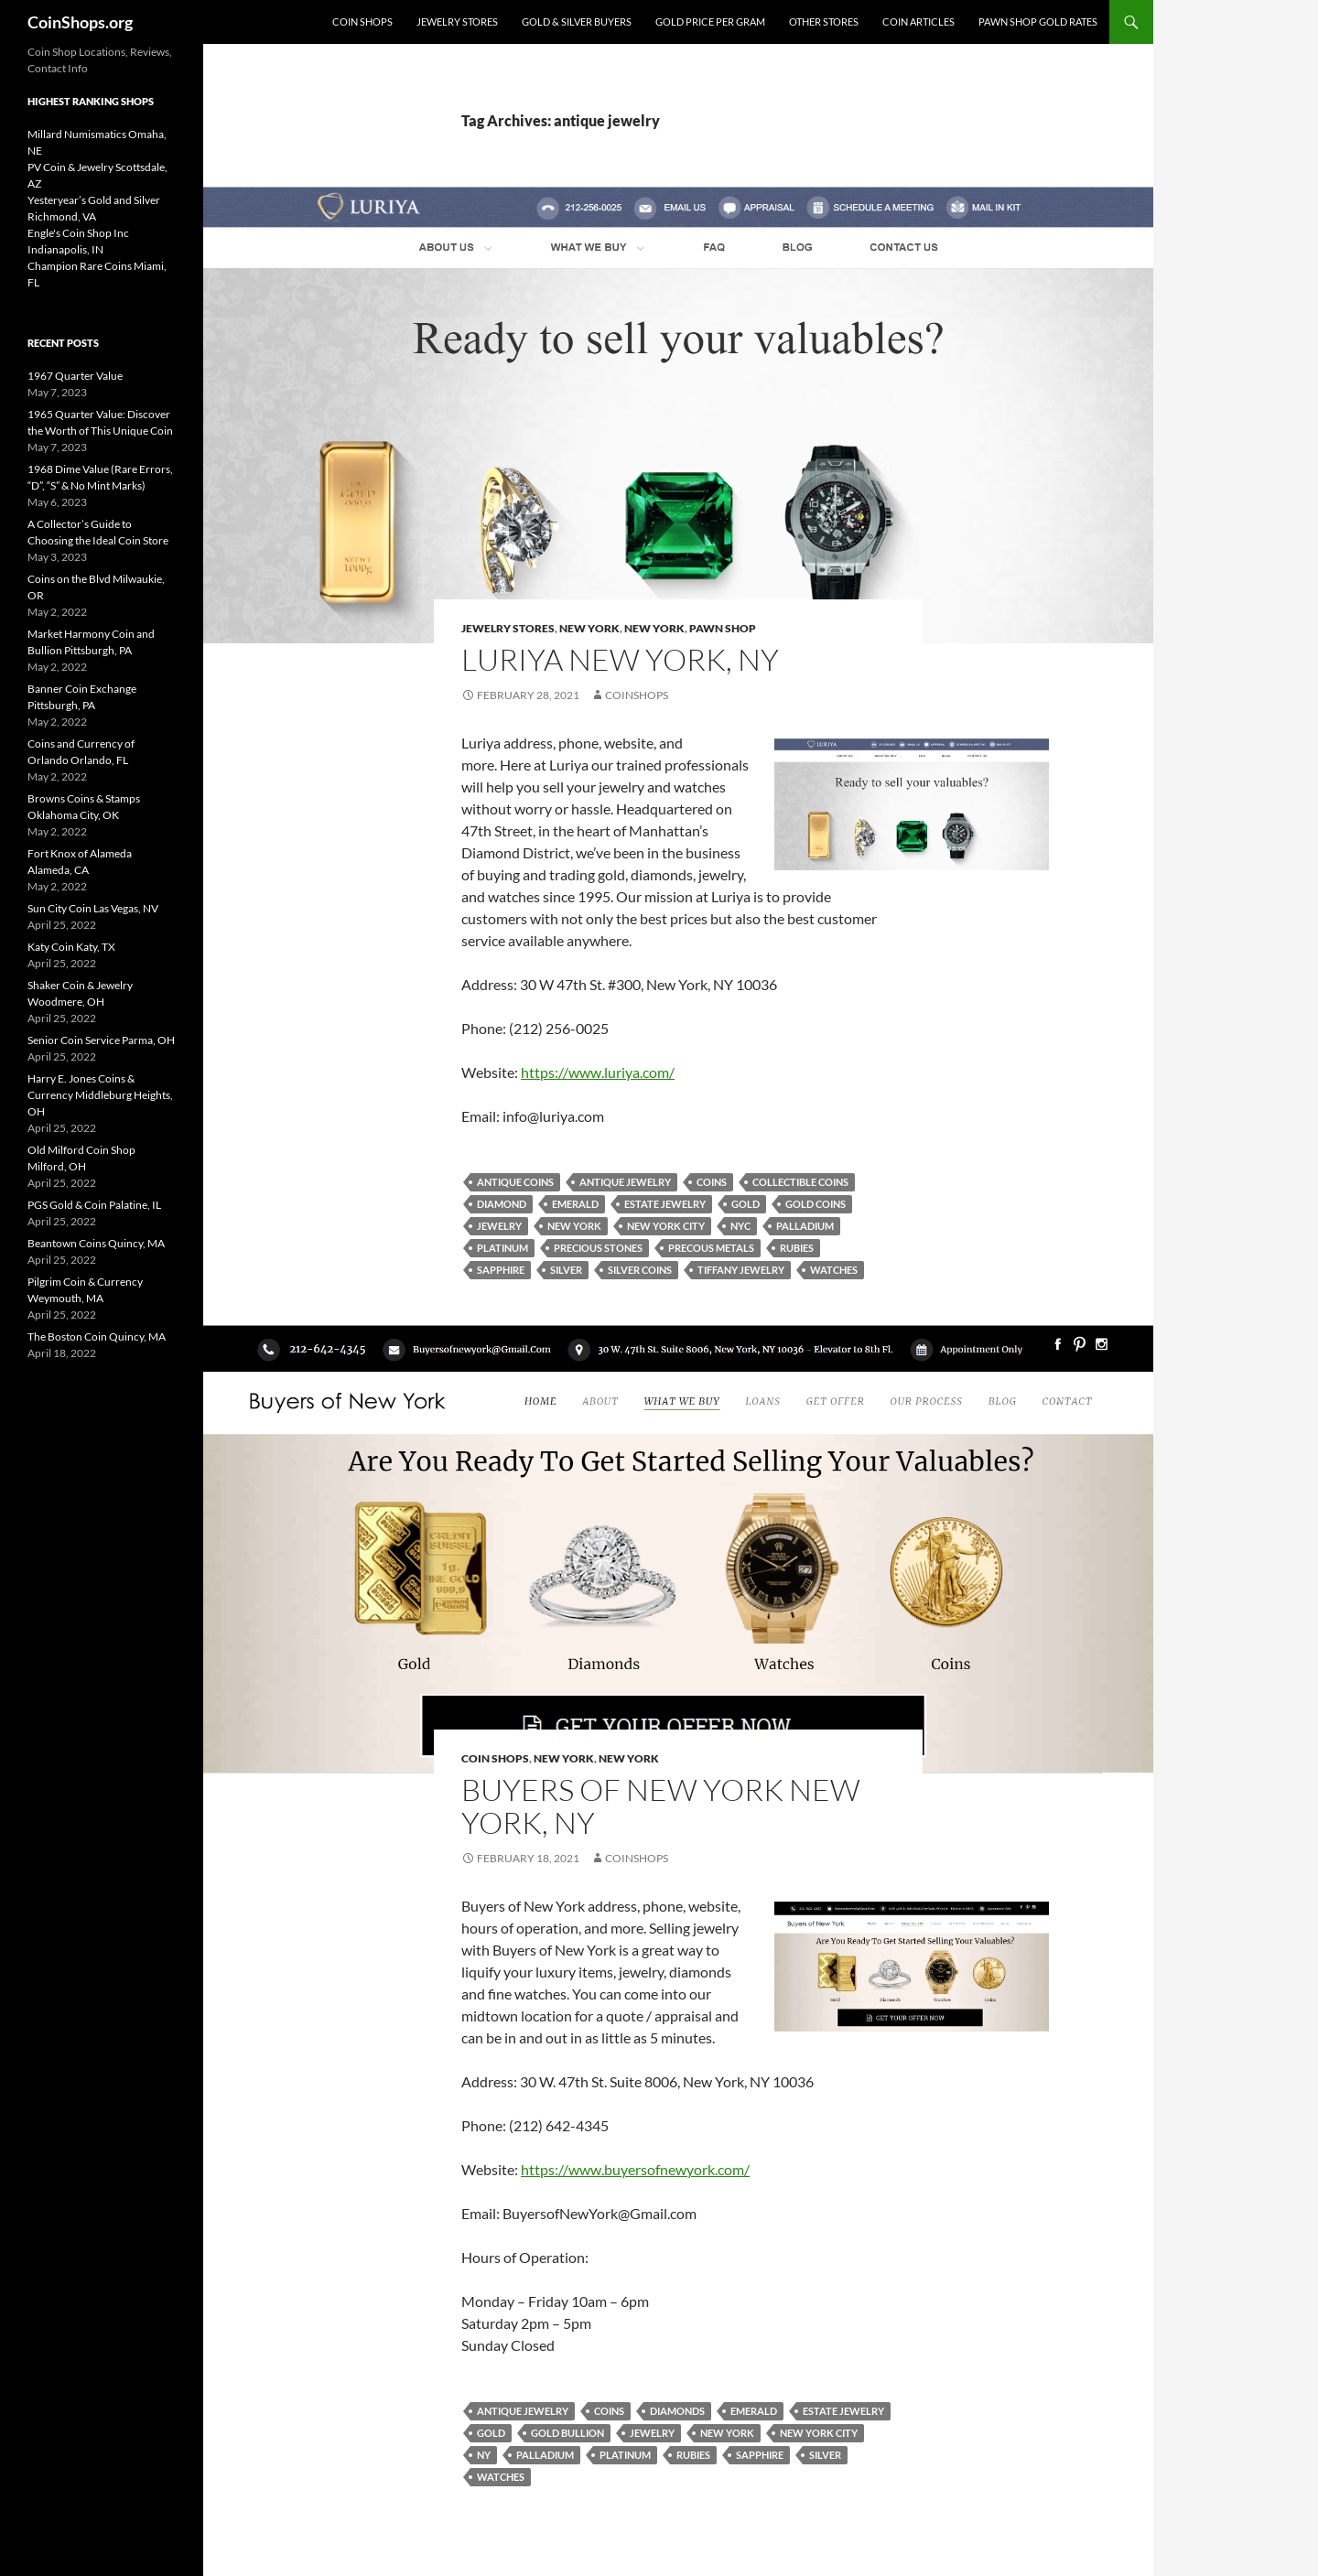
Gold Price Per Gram (710, 21)
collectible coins (800, 1182)
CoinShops (636, 695)
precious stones (598, 1248)
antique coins (515, 1182)
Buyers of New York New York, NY (660, 1806)
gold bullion (567, 2433)
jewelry (499, 1226)
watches (834, 1270)
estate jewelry (665, 1204)
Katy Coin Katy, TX (71, 947)
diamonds (677, 2411)
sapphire (500, 1270)
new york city (666, 1226)
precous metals (711, 1248)
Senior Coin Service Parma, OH (101, 1040)
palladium (805, 1226)
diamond (501, 1204)
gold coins (815, 1204)
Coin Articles (918, 21)
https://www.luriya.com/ (598, 1072)
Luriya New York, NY (620, 659)
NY (484, 2455)
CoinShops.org (80, 22)
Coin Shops (362, 21)
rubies (797, 1248)
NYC (740, 1226)
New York (589, 628)
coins (712, 1182)
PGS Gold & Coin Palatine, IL (94, 1205)
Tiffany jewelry (740, 1270)
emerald (575, 1204)
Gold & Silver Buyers (577, 21)
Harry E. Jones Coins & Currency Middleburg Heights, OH (100, 1095)
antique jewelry (625, 1182)
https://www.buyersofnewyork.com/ (635, 2169)
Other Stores (824, 21)
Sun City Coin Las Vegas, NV (92, 908)
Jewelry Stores (457, 21)
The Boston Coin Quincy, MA (96, 1336)
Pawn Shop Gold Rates (1037, 21)
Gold (745, 1204)
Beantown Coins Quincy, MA (96, 1243)
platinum (502, 1248)
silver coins (640, 1270)
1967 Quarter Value (75, 376)
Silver (566, 1270)
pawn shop (722, 628)
